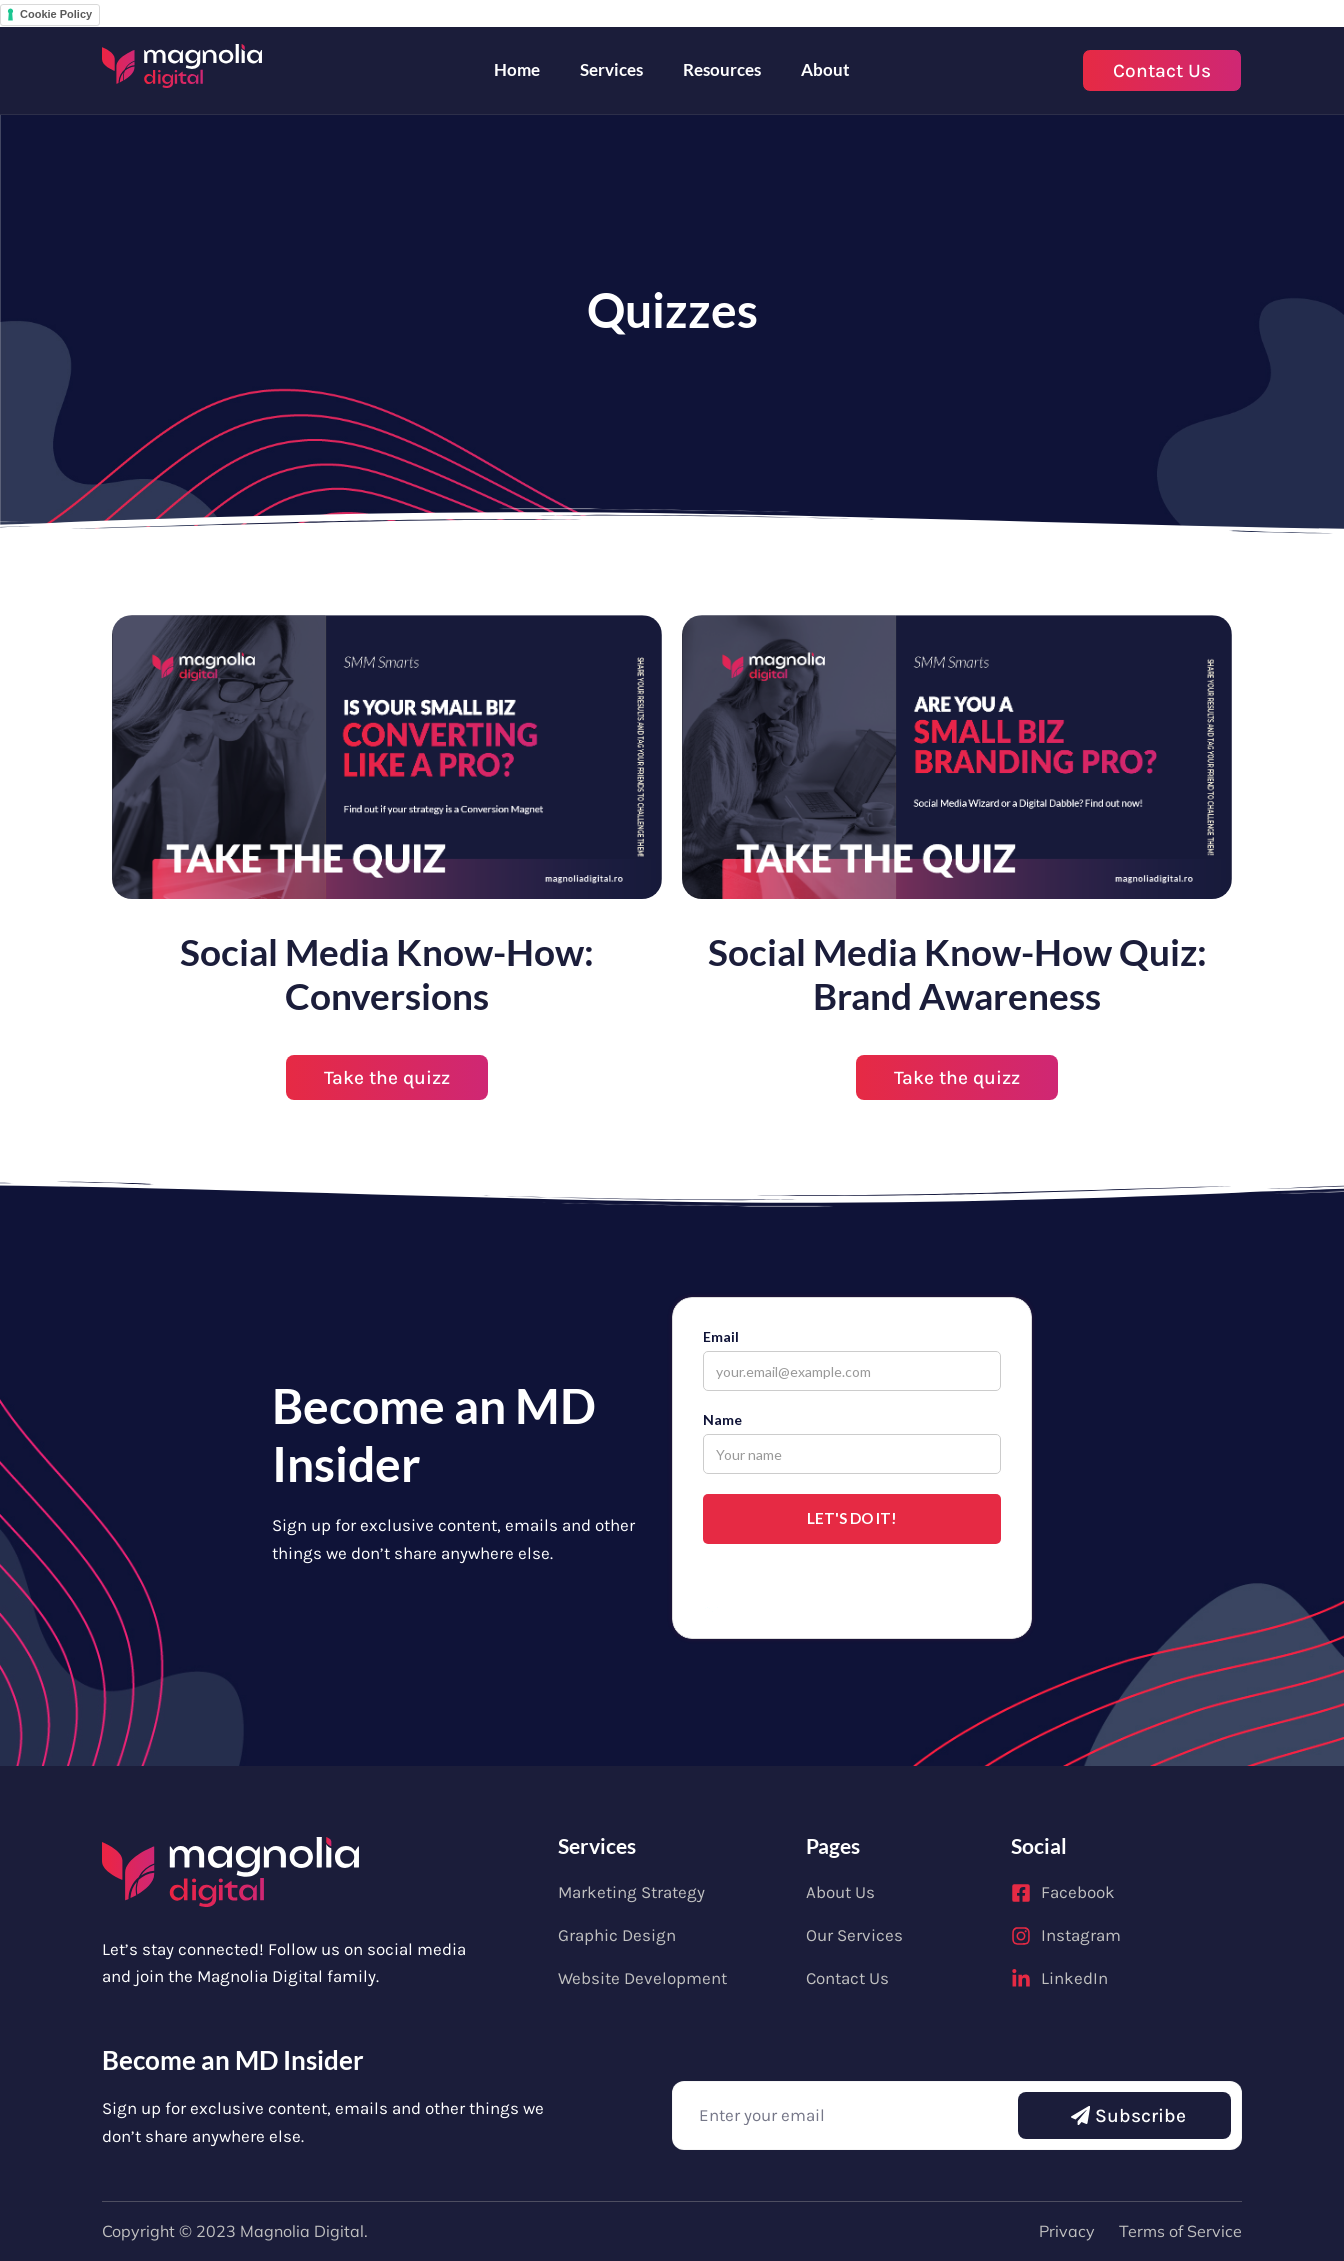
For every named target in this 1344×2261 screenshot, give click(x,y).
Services (611, 69)
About (825, 69)
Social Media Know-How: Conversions (387, 974)
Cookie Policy (56, 14)
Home (517, 69)
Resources (722, 69)
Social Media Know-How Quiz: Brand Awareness (957, 974)
